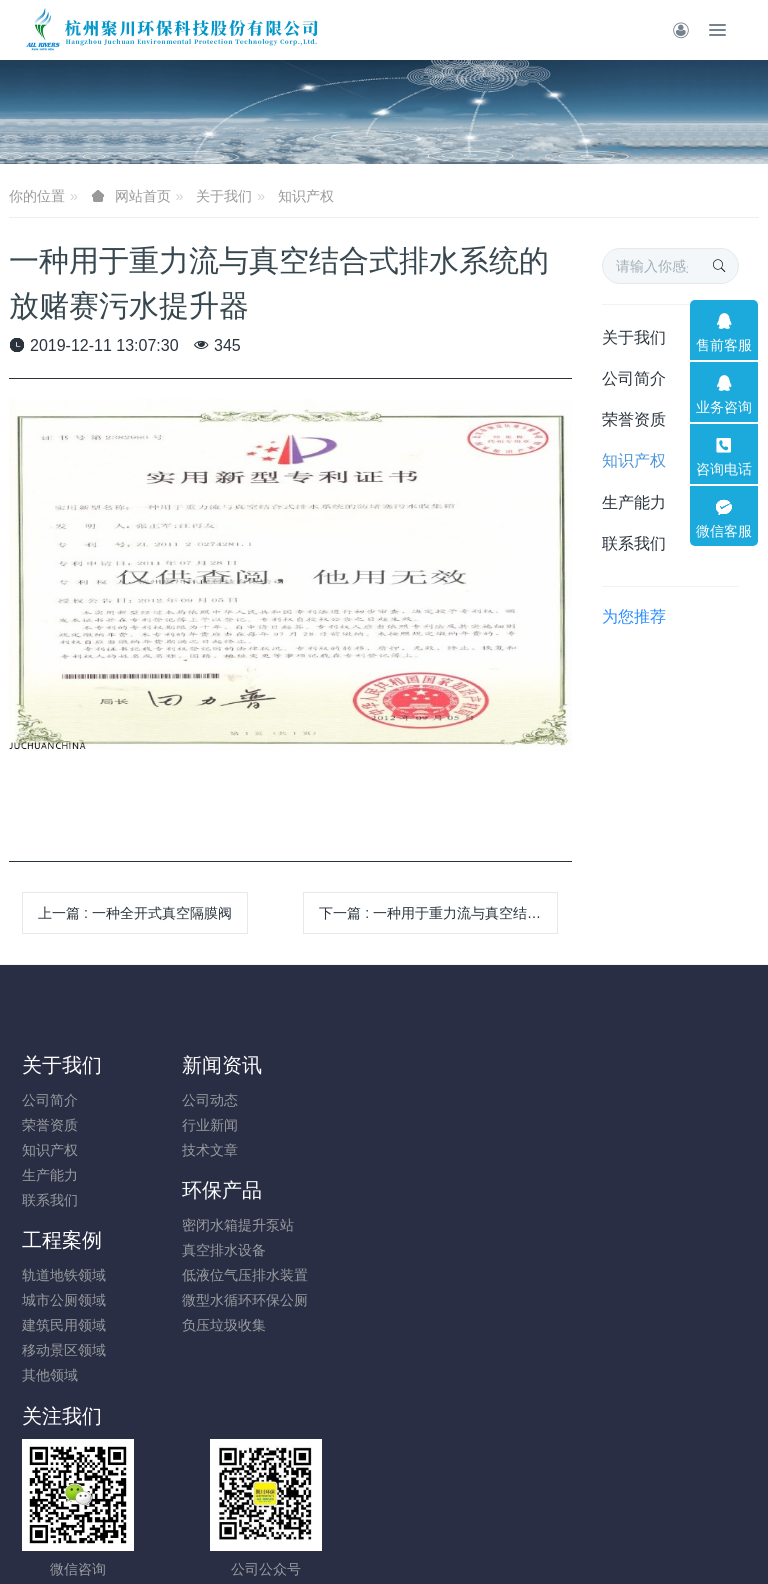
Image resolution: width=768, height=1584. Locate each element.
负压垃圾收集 (439, 1200)
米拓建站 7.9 (418, 1540)
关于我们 (224, 196)
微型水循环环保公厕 (460, 1175)
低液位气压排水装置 (460, 1150)
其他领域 (613, 1200)
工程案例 (625, 1065)
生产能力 (634, 502)
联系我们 (634, 543)
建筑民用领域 (627, 1150)
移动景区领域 (627, 1175)
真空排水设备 (439, 1125)
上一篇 (135, 913)
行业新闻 (238, 1125)
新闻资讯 (250, 1065)
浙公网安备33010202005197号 (383, 1490)
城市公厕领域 (627, 1125)
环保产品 (437, 1065)
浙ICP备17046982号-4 (384, 1515)
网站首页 (143, 196)
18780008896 (470, 1286)
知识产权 (306, 196)
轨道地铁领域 (627, 1100)
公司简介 (634, 378)
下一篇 (438, 913)
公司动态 (238, 1100)
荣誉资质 (634, 419)
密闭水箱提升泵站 (453, 1100)
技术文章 (238, 1150)
